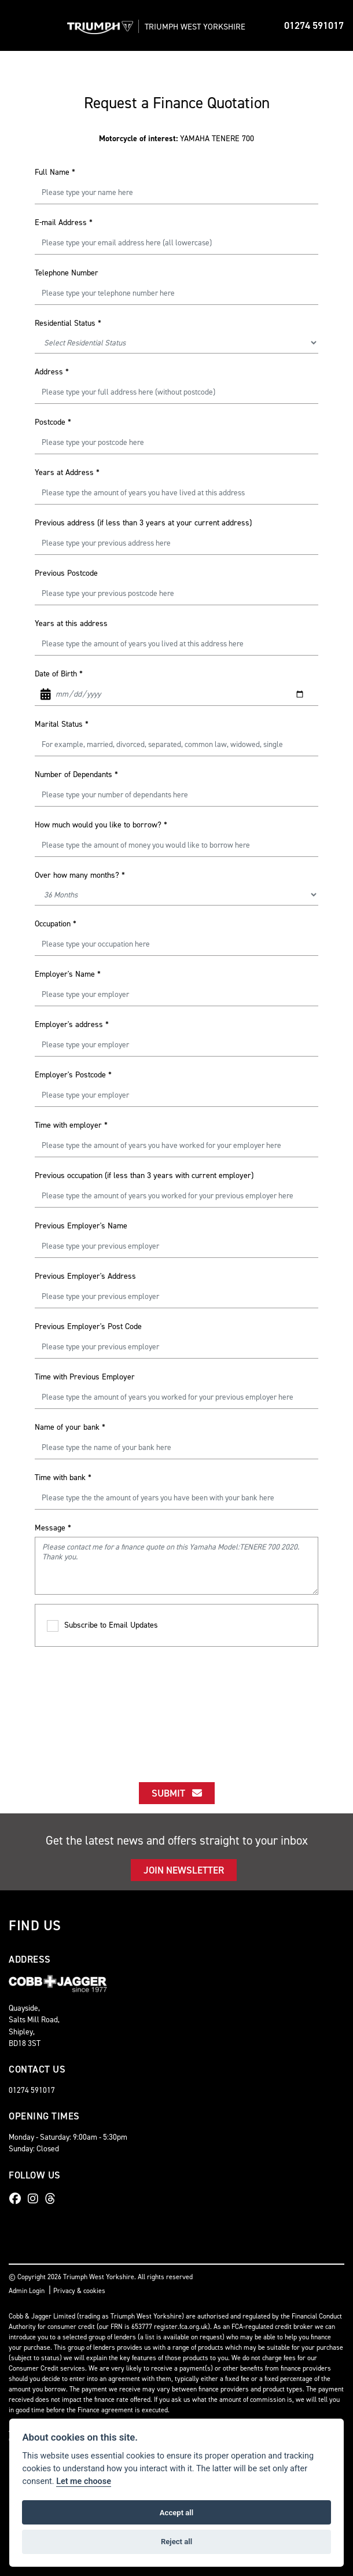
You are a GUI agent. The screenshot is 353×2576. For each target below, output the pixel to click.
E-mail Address (64, 222)
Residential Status (68, 323)
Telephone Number (66, 272)
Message (53, 1527)
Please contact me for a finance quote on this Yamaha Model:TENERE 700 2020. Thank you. (176, 1566)
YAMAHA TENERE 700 (176, 138)
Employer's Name (68, 974)
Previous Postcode (66, 573)
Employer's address (72, 1024)
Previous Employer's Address (85, 1276)
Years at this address (71, 623)
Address (52, 371)
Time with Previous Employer (85, 1376)
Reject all (176, 2541)
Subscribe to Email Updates (102, 1626)
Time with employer (71, 1125)
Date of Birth (59, 673)
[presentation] (176, 1704)
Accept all (176, 2512)
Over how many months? (80, 875)
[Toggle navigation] (18, 25)
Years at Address (67, 472)
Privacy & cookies (79, 2290)
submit (177, 1793)
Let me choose (83, 2481)
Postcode (53, 422)
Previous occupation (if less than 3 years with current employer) (144, 1175)
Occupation (55, 923)
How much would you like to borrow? (101, 824)
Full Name (55, 172)
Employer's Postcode (73, 1074)
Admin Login (27, 2290)
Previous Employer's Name (81, 1225)
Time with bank (63, 1477)
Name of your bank (70, 1427)
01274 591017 (314, 25)
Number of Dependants (76, 774)
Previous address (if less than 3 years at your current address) (143, 522)
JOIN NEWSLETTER (184, 1870)
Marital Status (62, 724)
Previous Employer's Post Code (88, 1326)
